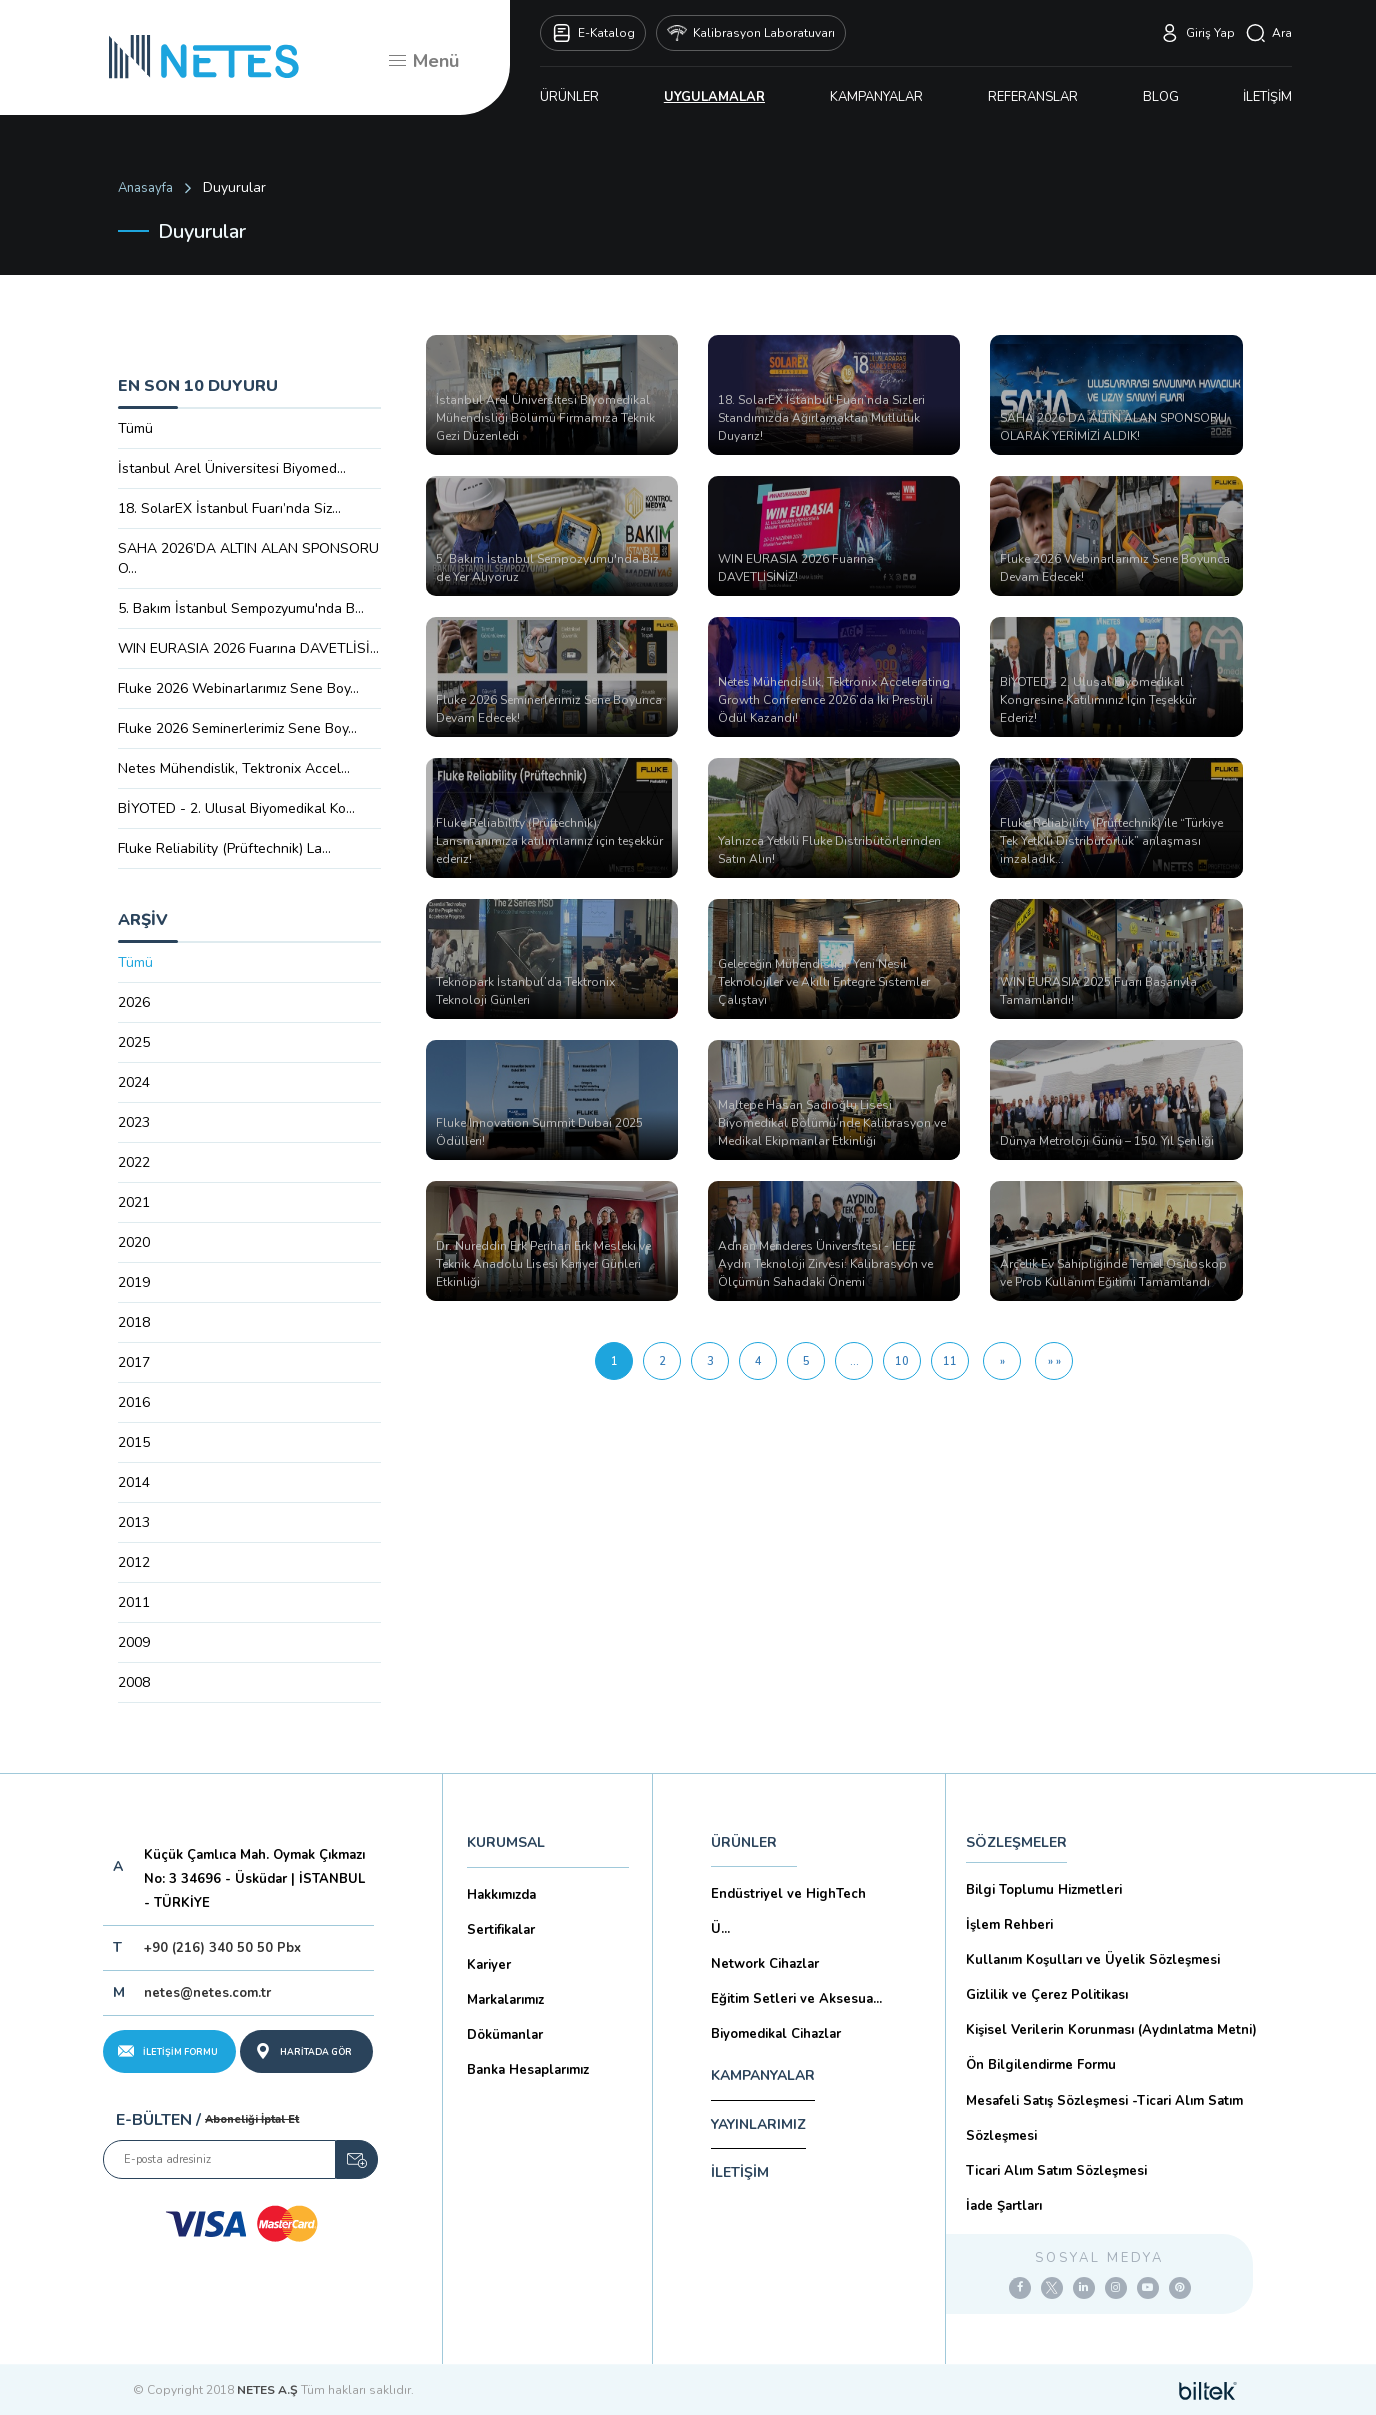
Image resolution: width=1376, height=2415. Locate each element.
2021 (134, 1202)
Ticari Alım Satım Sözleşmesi (1056, 2171)
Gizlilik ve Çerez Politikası (1047, 1995)
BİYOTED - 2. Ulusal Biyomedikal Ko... (236, 808)
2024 (134, 1082)
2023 (134, 1122)
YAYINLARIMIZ (758, 2124)
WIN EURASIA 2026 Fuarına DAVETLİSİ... (248, 648)
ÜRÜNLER (569, 97)
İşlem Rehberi (1009, 1925)
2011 (134, 1602)
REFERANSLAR (1033, 97)
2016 (134, 1402)
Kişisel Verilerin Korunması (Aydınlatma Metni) (1111, 2030)
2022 (134, 1162)
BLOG (1161, 97)
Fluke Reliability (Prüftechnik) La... (224, 848)
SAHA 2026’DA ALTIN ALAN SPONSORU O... (248, 558)
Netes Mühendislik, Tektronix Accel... (234, 768)
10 (902, 1361)
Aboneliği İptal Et (252, 2119)
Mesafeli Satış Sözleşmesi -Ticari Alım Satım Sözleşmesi (1104, 2118)
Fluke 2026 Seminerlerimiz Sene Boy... (237, 728)
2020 (134, 1242)
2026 (134, 1002)
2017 (134, 1362)
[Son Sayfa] (1054, 1361)
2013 (134, 1522)
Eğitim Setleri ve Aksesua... (796, 1999)
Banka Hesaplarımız (528, 2070)
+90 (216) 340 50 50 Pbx (222, 1948)
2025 (134, 1042)
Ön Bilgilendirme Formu (1041, 2065)
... (854, 1361)
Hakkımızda (501, 1895)
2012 (134, 1562)
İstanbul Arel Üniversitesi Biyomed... (232, 468)
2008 (134, 1682)
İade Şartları (1004, 2206)
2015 (134, 1442)
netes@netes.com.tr (207, 1993)
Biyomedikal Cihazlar (776, 2034)
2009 (134, 1642)
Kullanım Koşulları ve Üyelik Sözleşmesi (1093, 1960)
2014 (134, 1482)
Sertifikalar (501, 1930)
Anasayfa (145, 188)
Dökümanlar (505, 2035)
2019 (134, 1282)
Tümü (135, 428)
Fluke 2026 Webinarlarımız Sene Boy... (238, 688)
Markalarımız (505, 2000)
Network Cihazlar (765, 1964)
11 (950, 1361)
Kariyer (489, 1965)
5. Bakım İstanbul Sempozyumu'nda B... (241, 608)
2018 (134, 1322)
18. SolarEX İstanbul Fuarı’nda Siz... (229, 508)
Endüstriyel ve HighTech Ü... (788, 1911)
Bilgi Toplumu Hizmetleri (1044, 1890)
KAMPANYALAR (876, 97)
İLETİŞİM (1267, 97)
